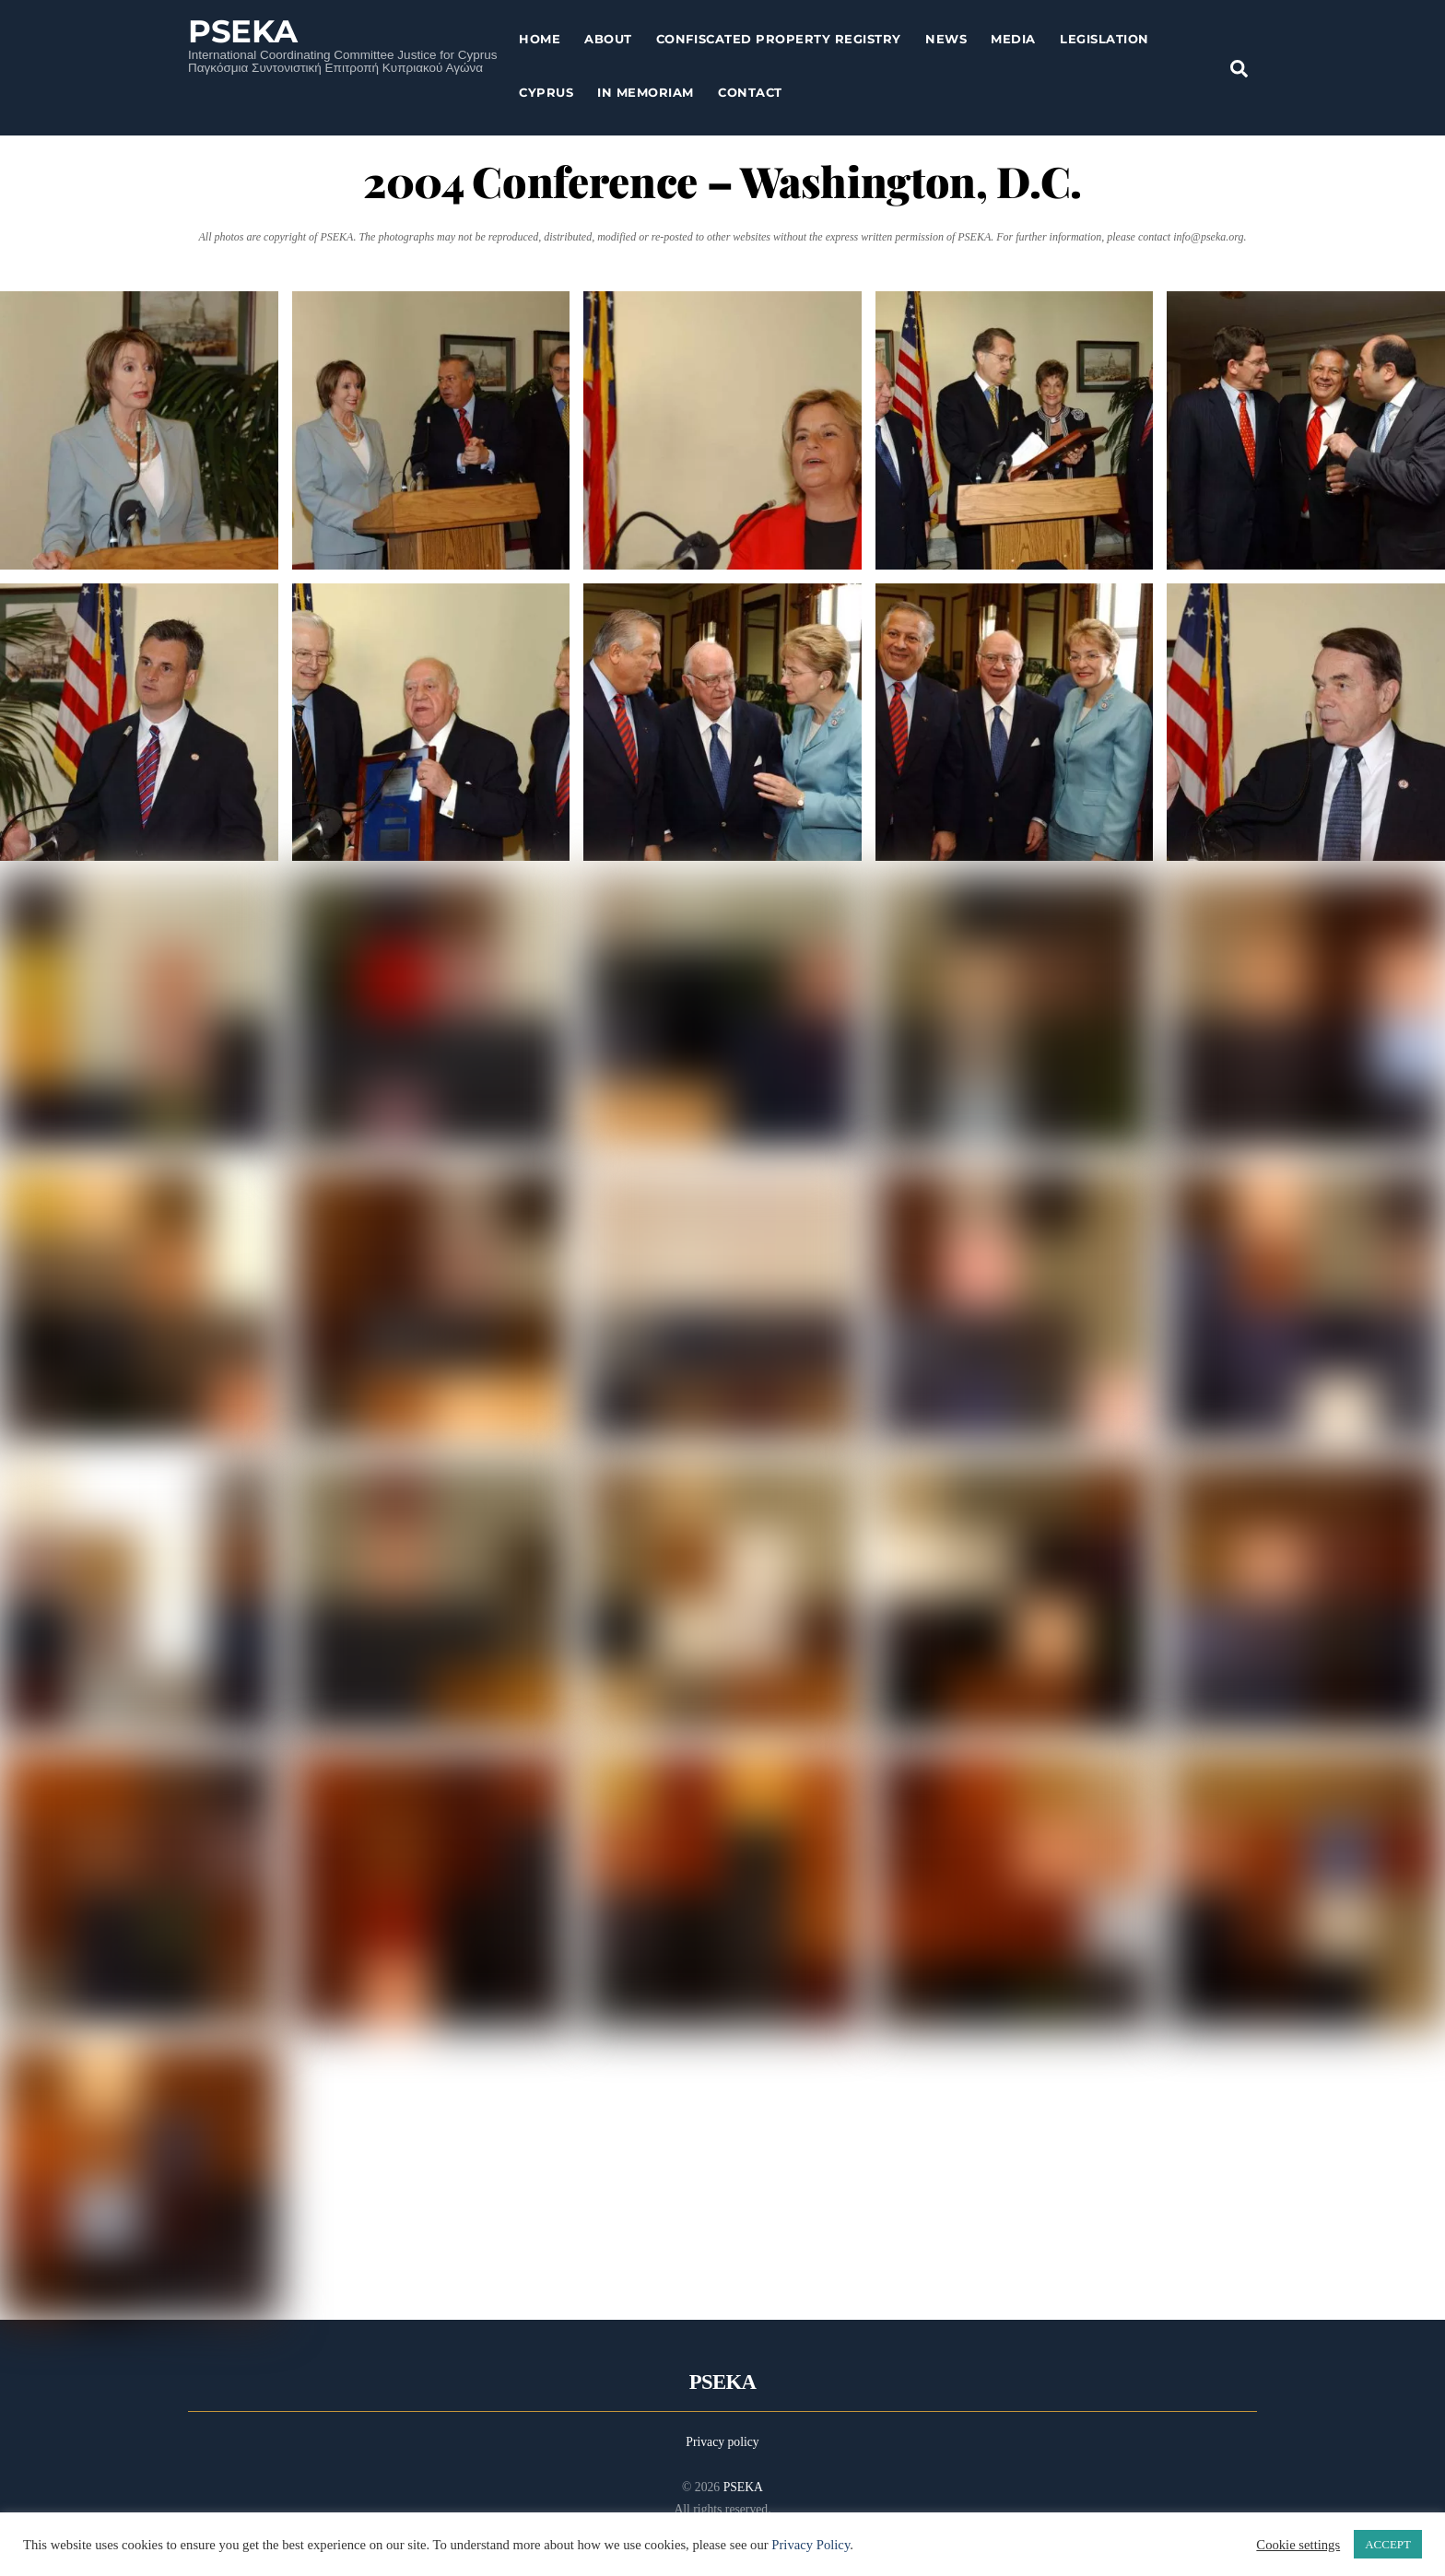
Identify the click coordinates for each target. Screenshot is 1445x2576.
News (946, 38)
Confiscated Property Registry (778, 38)
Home (539, 38)
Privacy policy (722, 2442)
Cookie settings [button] (1298, 2544)
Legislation (1104, 38)
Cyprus (546, 92)
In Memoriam (645, 92)
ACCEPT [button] (1388, 2544)
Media (1013, 38)
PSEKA (743, 2487)
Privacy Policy (810, 2544)
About (608, 38)
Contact (750, 92)
